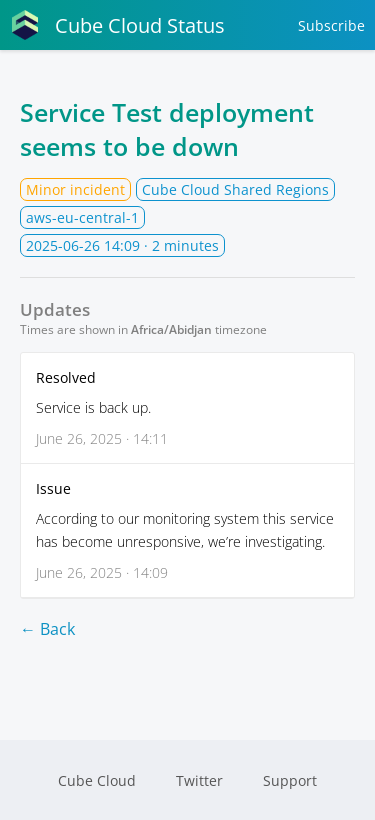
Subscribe (331, 25)
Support (290, 780)
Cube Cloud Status (117, 25)
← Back (47, 629)
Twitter (199, 780)
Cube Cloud (97, 780)
